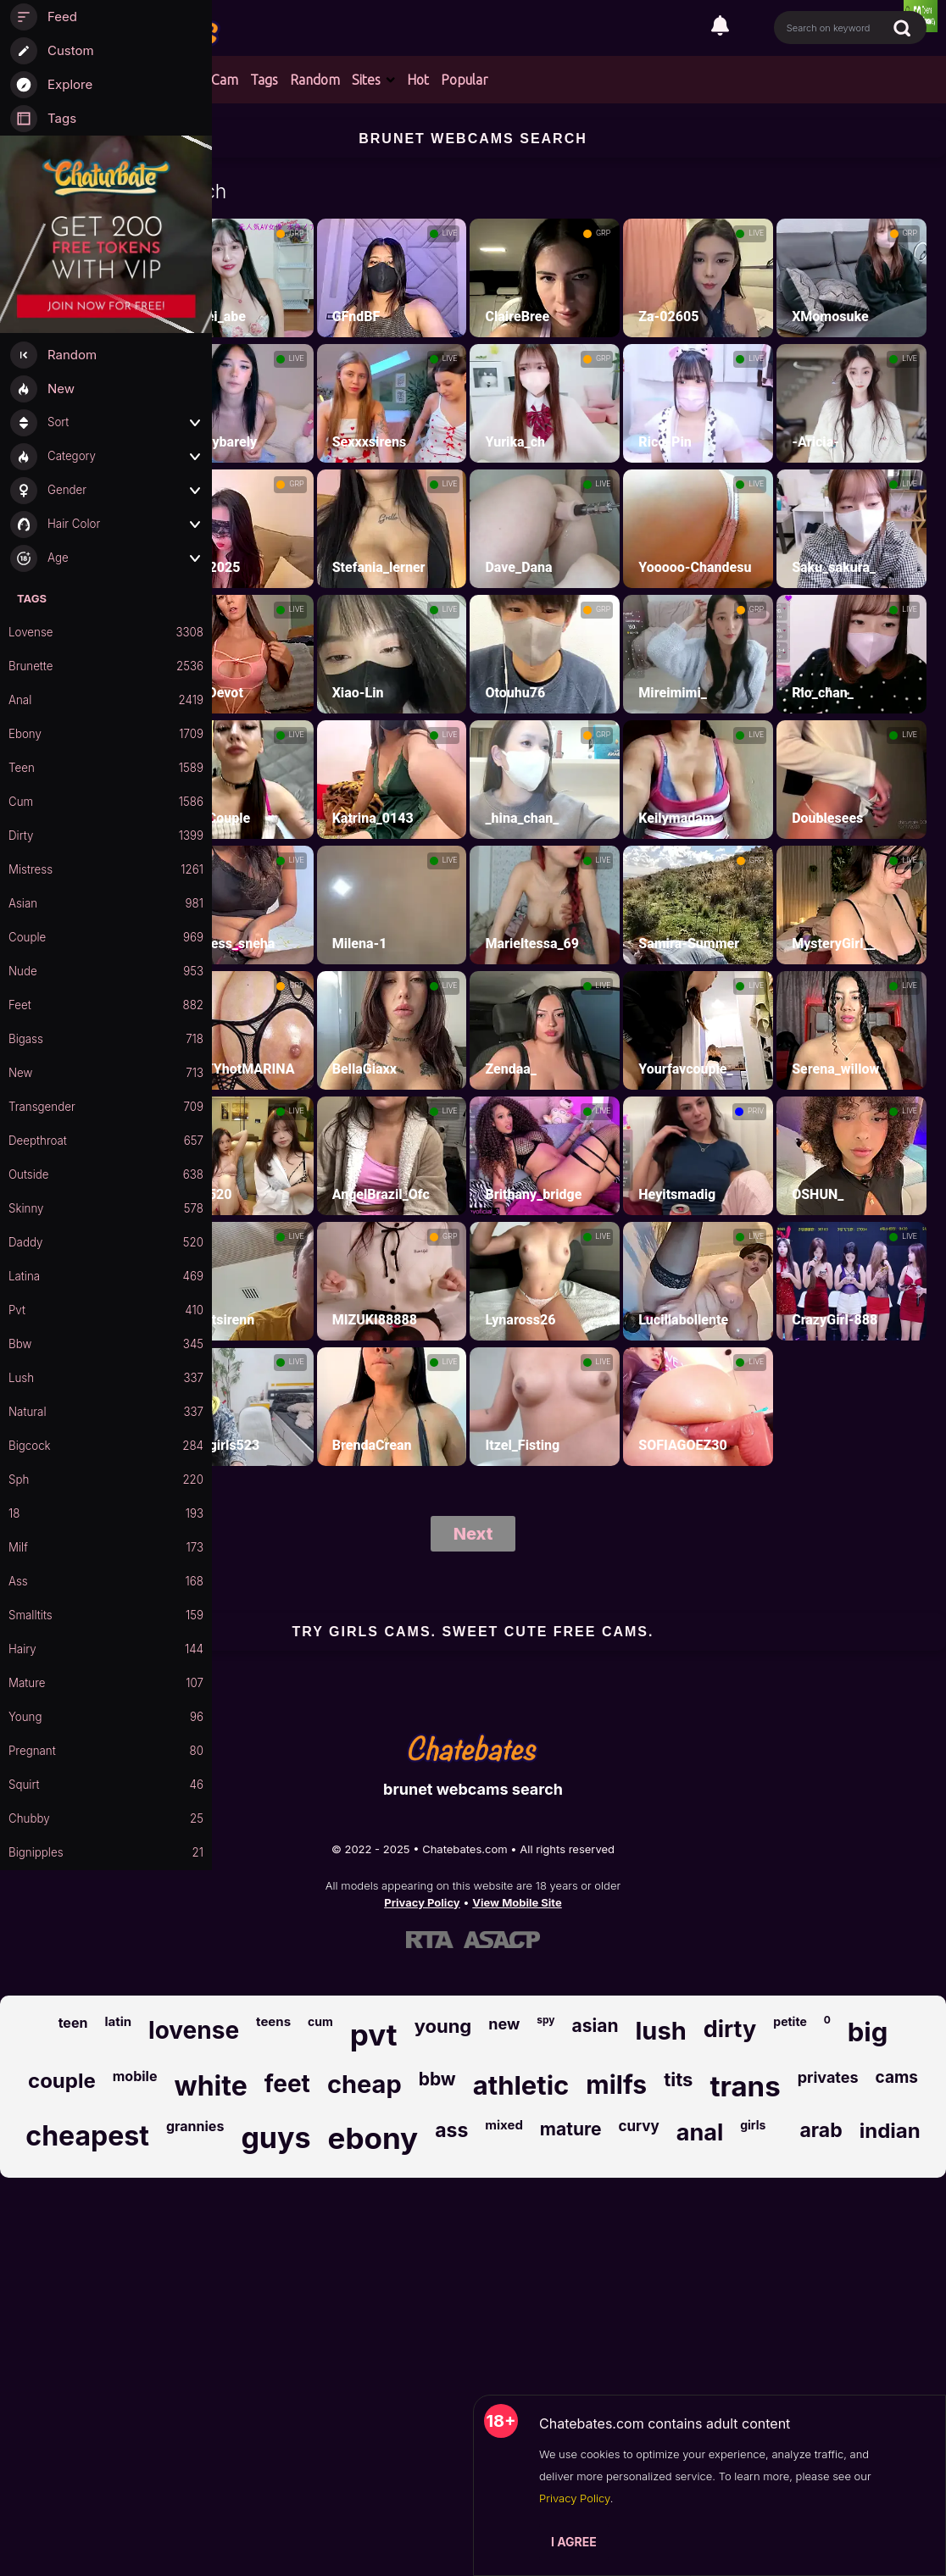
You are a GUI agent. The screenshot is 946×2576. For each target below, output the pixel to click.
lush (660, 2031)
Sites (366, 79)
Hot (418, 79)
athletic (521, 2085)
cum (320, 2021)
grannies (195, 2126)
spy (545, 2019)
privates (828, 2077)
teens (273, 2021)
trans (745, 2086)
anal (699, 2132)
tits (678, 2079)
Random (315, 79)
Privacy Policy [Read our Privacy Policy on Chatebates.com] (421, 1902)
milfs (616, 2084)
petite (789, 2021)
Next (473, 1534)
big (868, 2031)
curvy (639, 2126)
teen (73, 2022)
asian (595, 2025)
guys (275, 2137)
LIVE (450, 233)
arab (820, 2130)
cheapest (87, 2135)
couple (62, 2080)
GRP (296, 233)
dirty (730, 2029)
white (210, 2085)
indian (890, 2130)
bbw (437, 2079)
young (443, 2026)
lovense (193, 2030)
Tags (264, 79)
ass (451, 2130)
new (504, 2024)
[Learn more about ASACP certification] (502, 1939)
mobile (135, 2076)
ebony (373, 2138)
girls (752, 2125)
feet (287, 2083)
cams (897, 2077)
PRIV (756, 1111)
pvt (374, 2034)
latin (117, 2021)
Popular (464, 79)
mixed (504, 2125)
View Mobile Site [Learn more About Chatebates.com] (517, 1902)
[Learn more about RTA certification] (430, 1939)
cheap (364, 2084)
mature (571, 2129)
